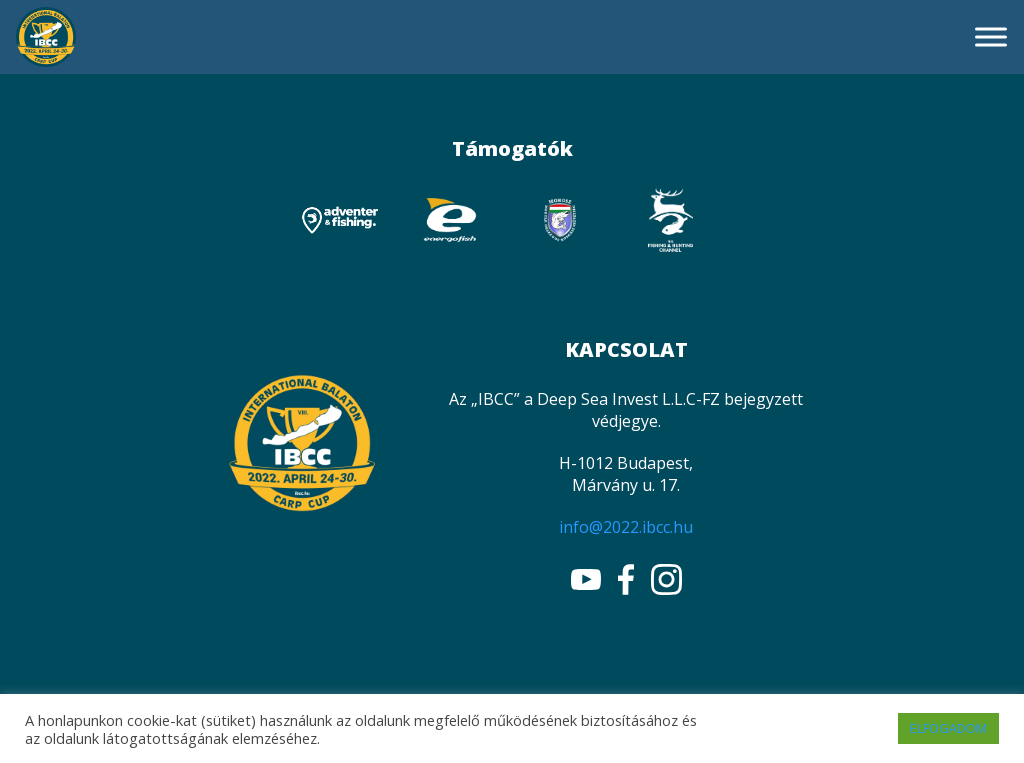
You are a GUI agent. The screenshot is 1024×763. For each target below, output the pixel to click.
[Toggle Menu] (991, 36)
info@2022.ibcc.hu (626, 527)
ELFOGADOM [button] (948, 728)
